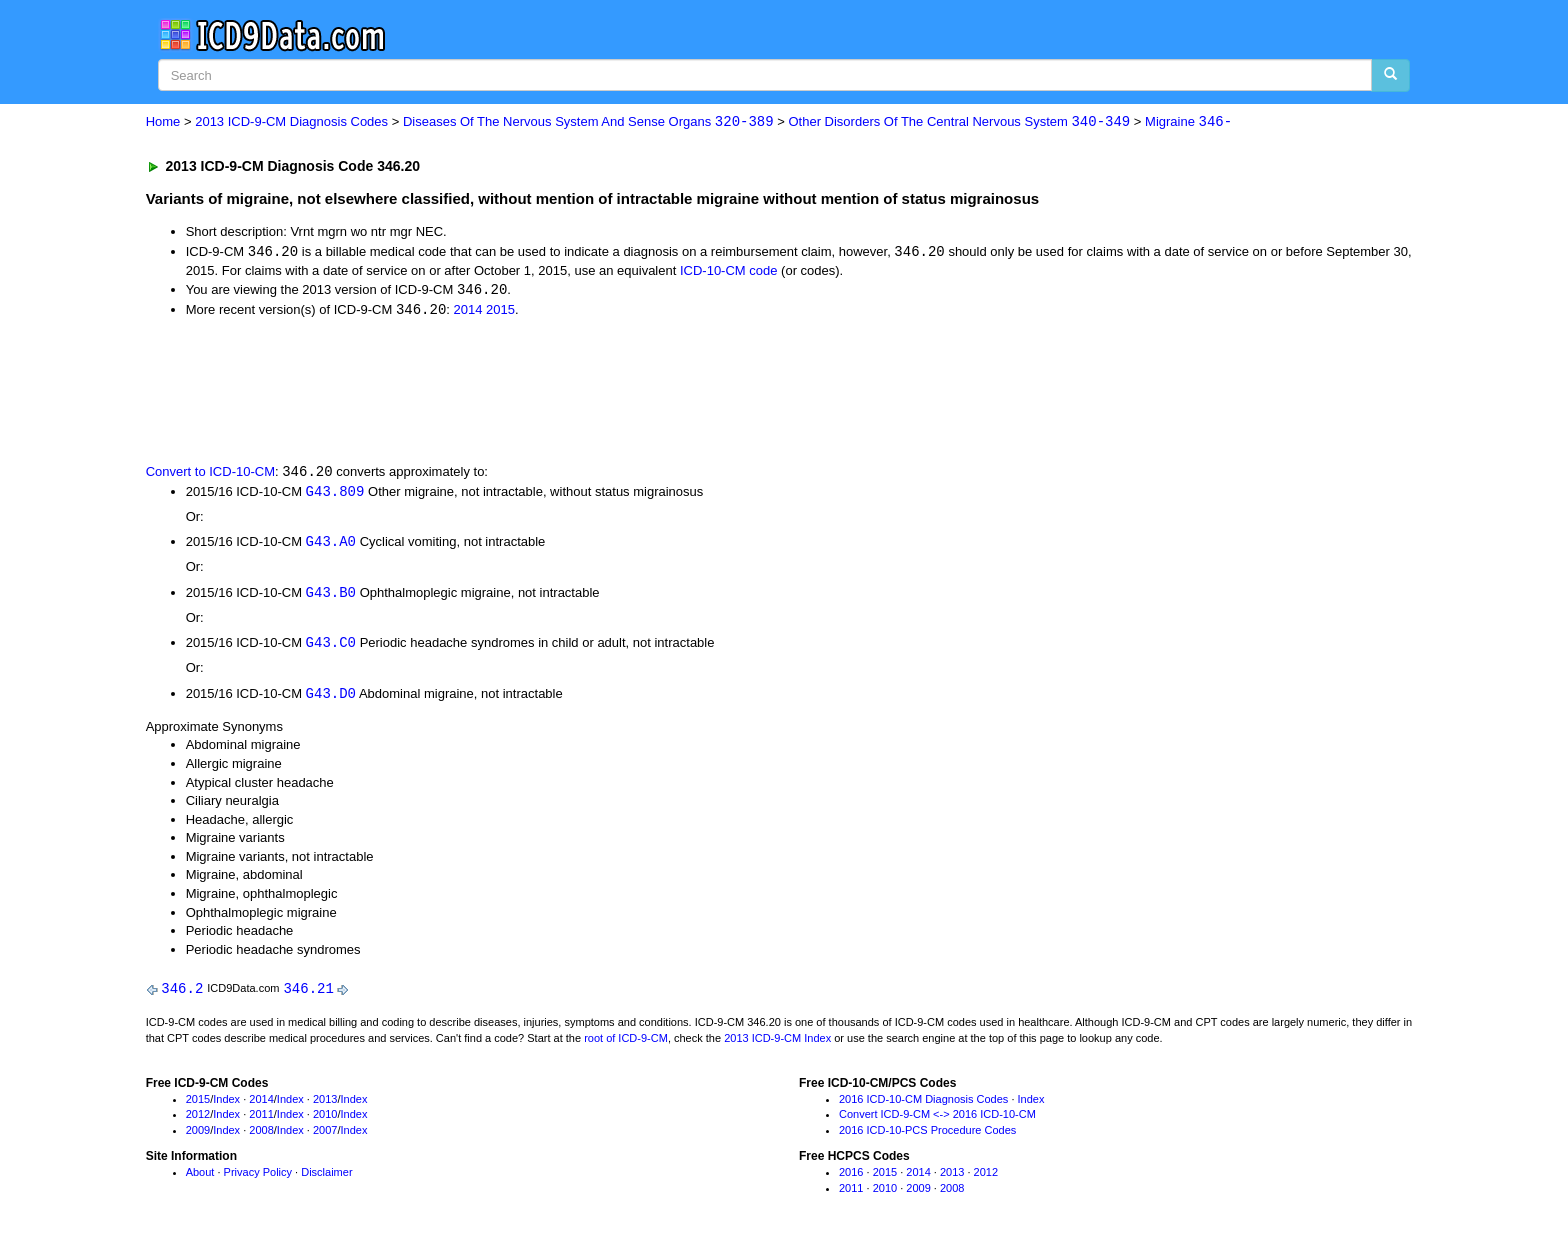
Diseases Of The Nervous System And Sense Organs (588, 122)
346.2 (182, 994)
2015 (500, 312)
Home (163, 122)
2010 (325, 1121)
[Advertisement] (503, 391)
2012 (198, 1121)
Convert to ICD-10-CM (210, 474)
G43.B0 (331, 596)
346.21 (308, 994)
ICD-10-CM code (729, 271)
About (200, 1178)
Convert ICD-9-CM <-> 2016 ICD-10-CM (937, 1121)
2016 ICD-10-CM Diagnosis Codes (923, 1105)
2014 (468, 312)
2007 (325, 1136)
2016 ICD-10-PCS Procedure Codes (927, 1136)
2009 (198, 1136)
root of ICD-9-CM (626, 1044)
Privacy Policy (258, 1178)
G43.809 (335, 493)
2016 (851, 1178)
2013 (325, 1105)
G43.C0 (331, 647)
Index (226, 1105)
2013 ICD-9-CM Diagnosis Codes (291, 122)
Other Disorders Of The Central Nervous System (959, 122)
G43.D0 (331, 698)
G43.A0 (331, 545)
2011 (261, 1121)
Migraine (1188, 122)
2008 (261, 1136)
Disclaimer (326, 1178)
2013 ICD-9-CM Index (777, 1044)
